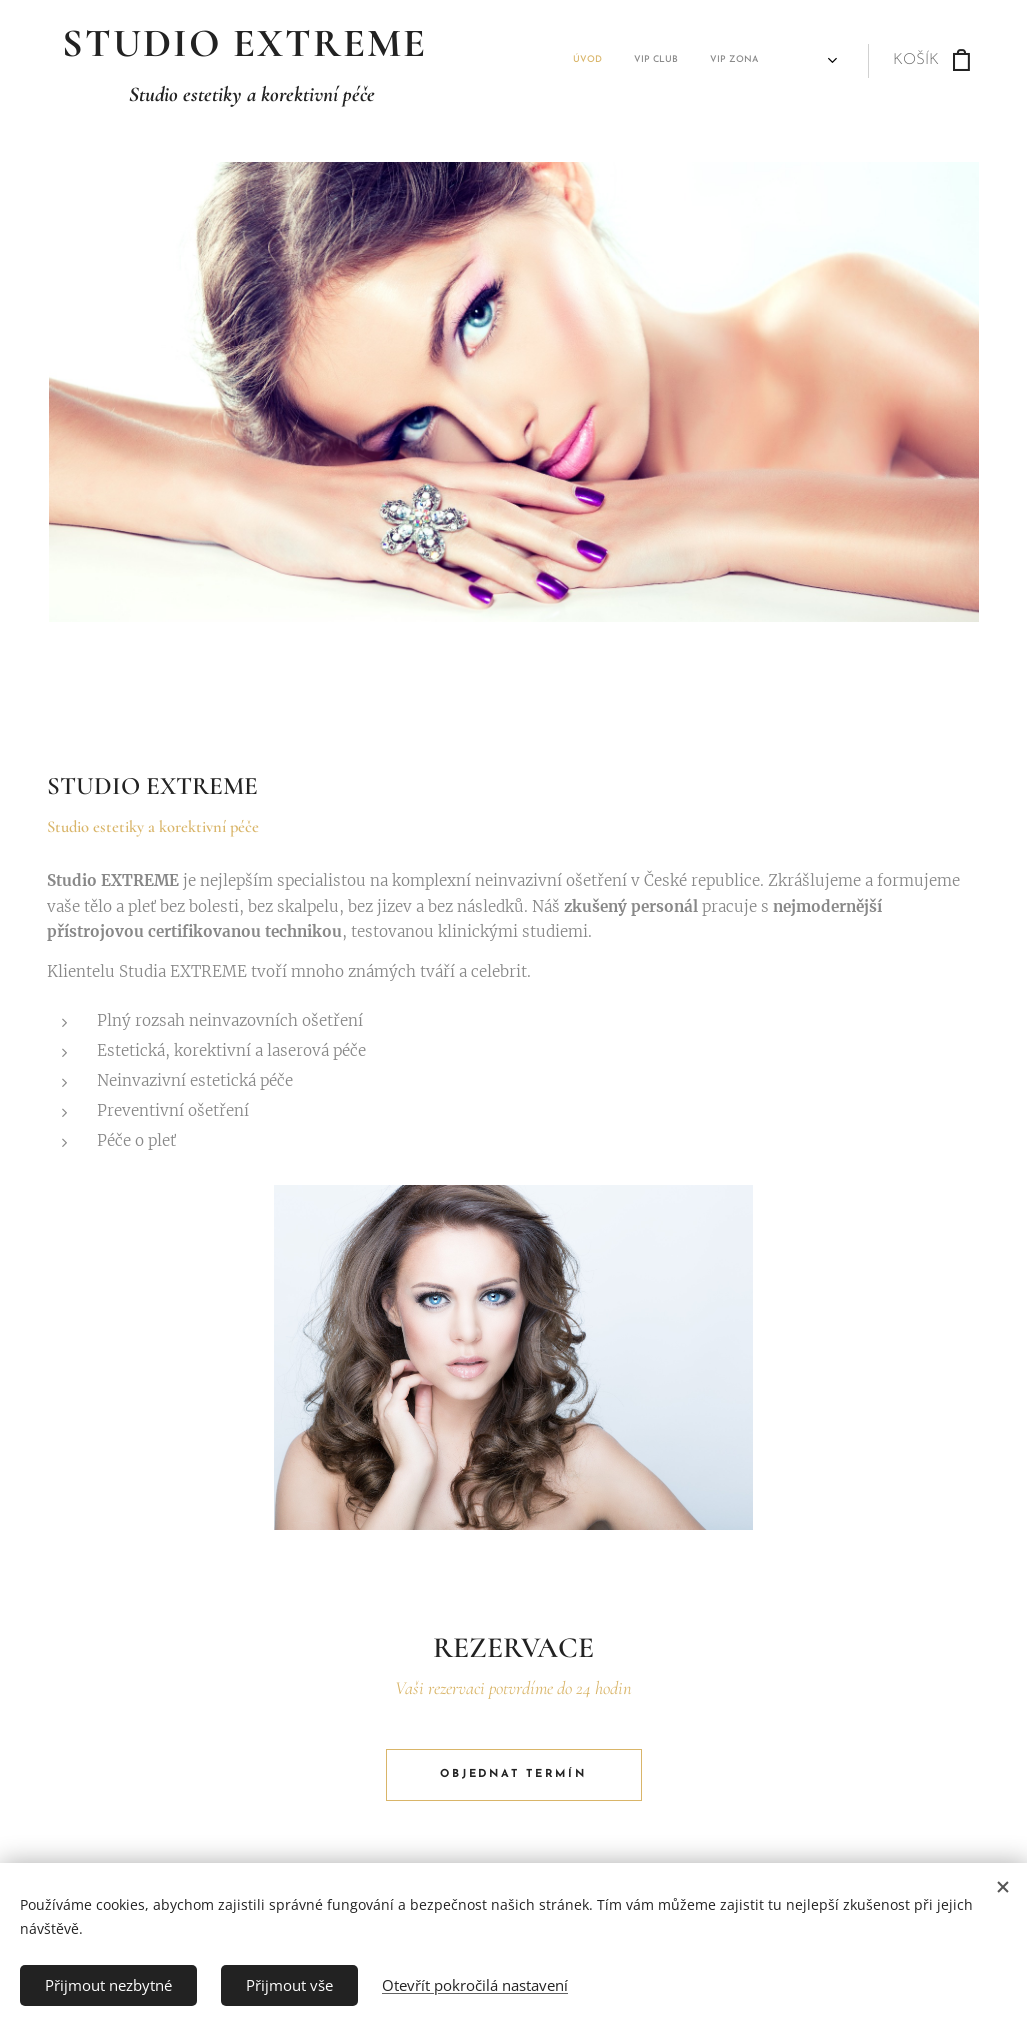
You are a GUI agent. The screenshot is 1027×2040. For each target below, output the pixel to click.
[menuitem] (549, 61)
